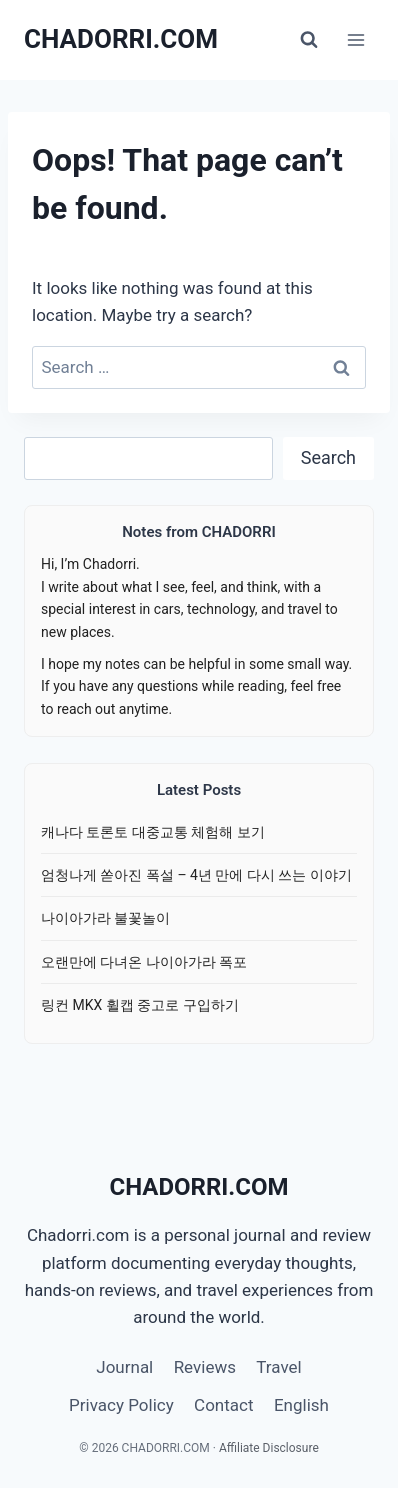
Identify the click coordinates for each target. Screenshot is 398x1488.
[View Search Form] (309, 40)
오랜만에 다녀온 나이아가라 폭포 (144, 962)
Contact (223, 1405)
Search (328, 457)
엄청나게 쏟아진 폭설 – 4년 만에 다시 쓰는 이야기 (196, 875)
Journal (124, 1367)
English (301, 1405)
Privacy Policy (121, 1405)
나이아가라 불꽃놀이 (105, 918)
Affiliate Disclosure (269, 1448)
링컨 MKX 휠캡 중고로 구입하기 (140, 1005)
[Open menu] (355, 39)
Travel (278, 1367)
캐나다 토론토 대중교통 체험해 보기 (153, 832)
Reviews (205, 1367)
